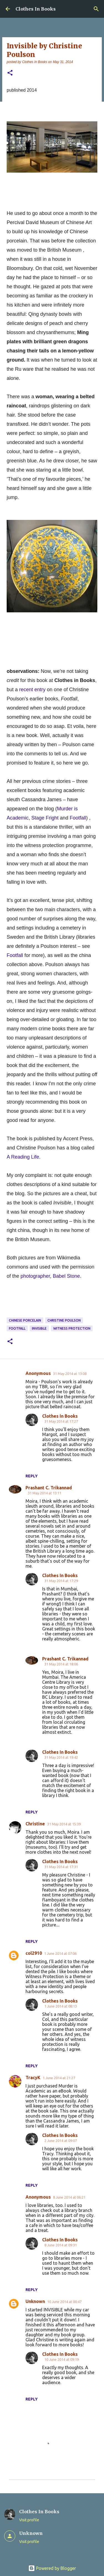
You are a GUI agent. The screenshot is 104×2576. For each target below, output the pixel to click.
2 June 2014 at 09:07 (60, 2141)
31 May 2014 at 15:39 (64, 1824)
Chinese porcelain (25, 1320)
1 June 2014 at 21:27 (59, 2078)
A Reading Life (23, 1157)
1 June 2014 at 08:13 (60, 2006)
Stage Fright (45, 818)
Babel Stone (66, 1276)
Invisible (39, 1328)
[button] (10, 73)
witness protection (71, 1328)
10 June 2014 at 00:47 (64, 2302)
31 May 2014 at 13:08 (70, 1373)
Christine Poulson (64, 1320)
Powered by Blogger (52, 2568)
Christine (35, 1823)
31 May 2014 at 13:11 (44, 1493)
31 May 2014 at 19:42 (61, 1757)
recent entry (32, 689)
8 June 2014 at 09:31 (60, 2245)
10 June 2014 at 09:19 (61, 2359)
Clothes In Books (36, 9)
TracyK (33, 2077)
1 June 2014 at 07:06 (60, 1953)
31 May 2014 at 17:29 (61, 1581)
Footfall (78, 818)
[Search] (96, 9)
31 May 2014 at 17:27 (61, 1421)
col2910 (34, 1953)
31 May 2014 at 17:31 (61, 1867)
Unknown (35, 2301)
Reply (32, 1476)
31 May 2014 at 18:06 (61, 1664)
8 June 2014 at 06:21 (69, 2197)
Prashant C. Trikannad (49, 1487)
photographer (35, 1276)
